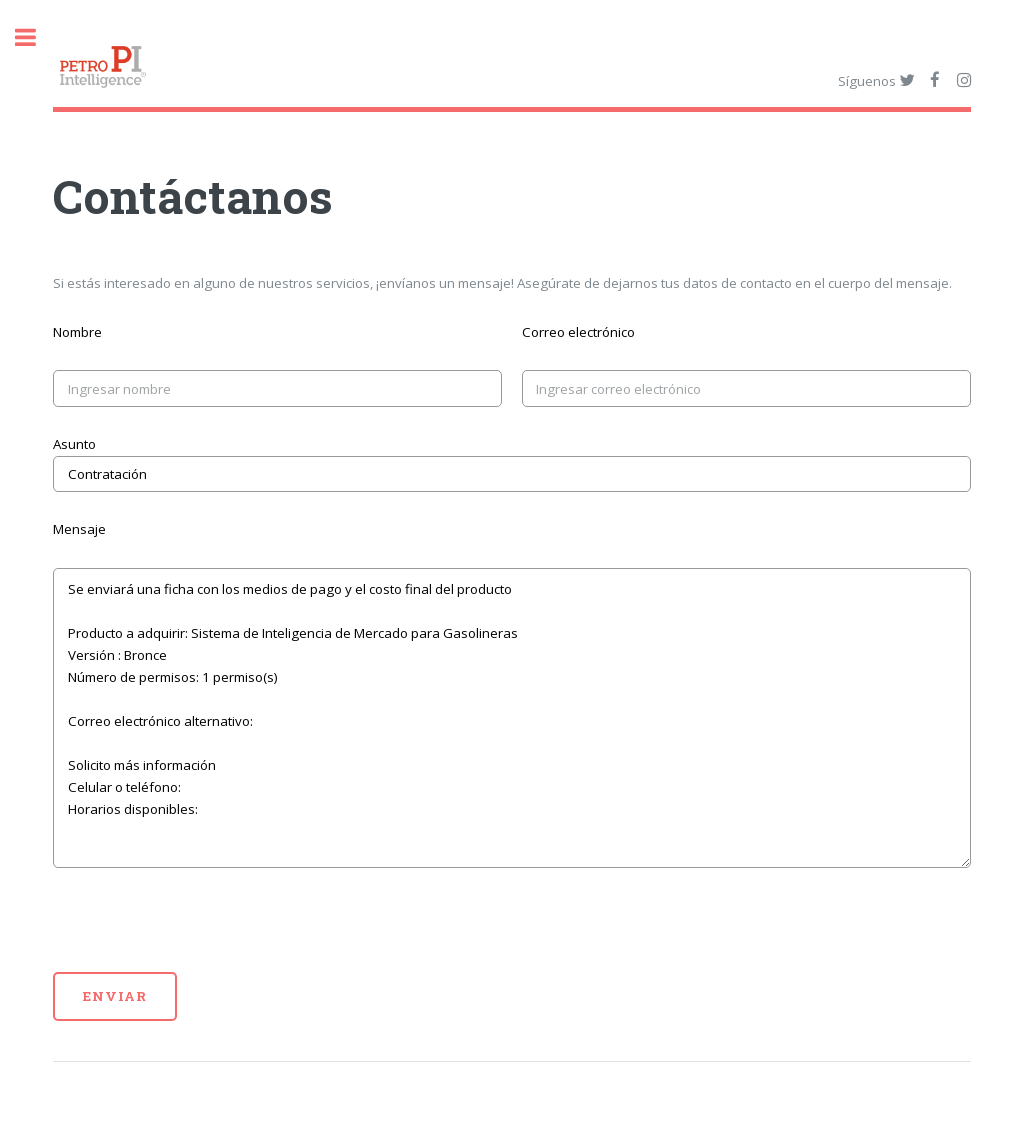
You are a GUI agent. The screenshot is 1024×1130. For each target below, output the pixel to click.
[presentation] (205, 933)
